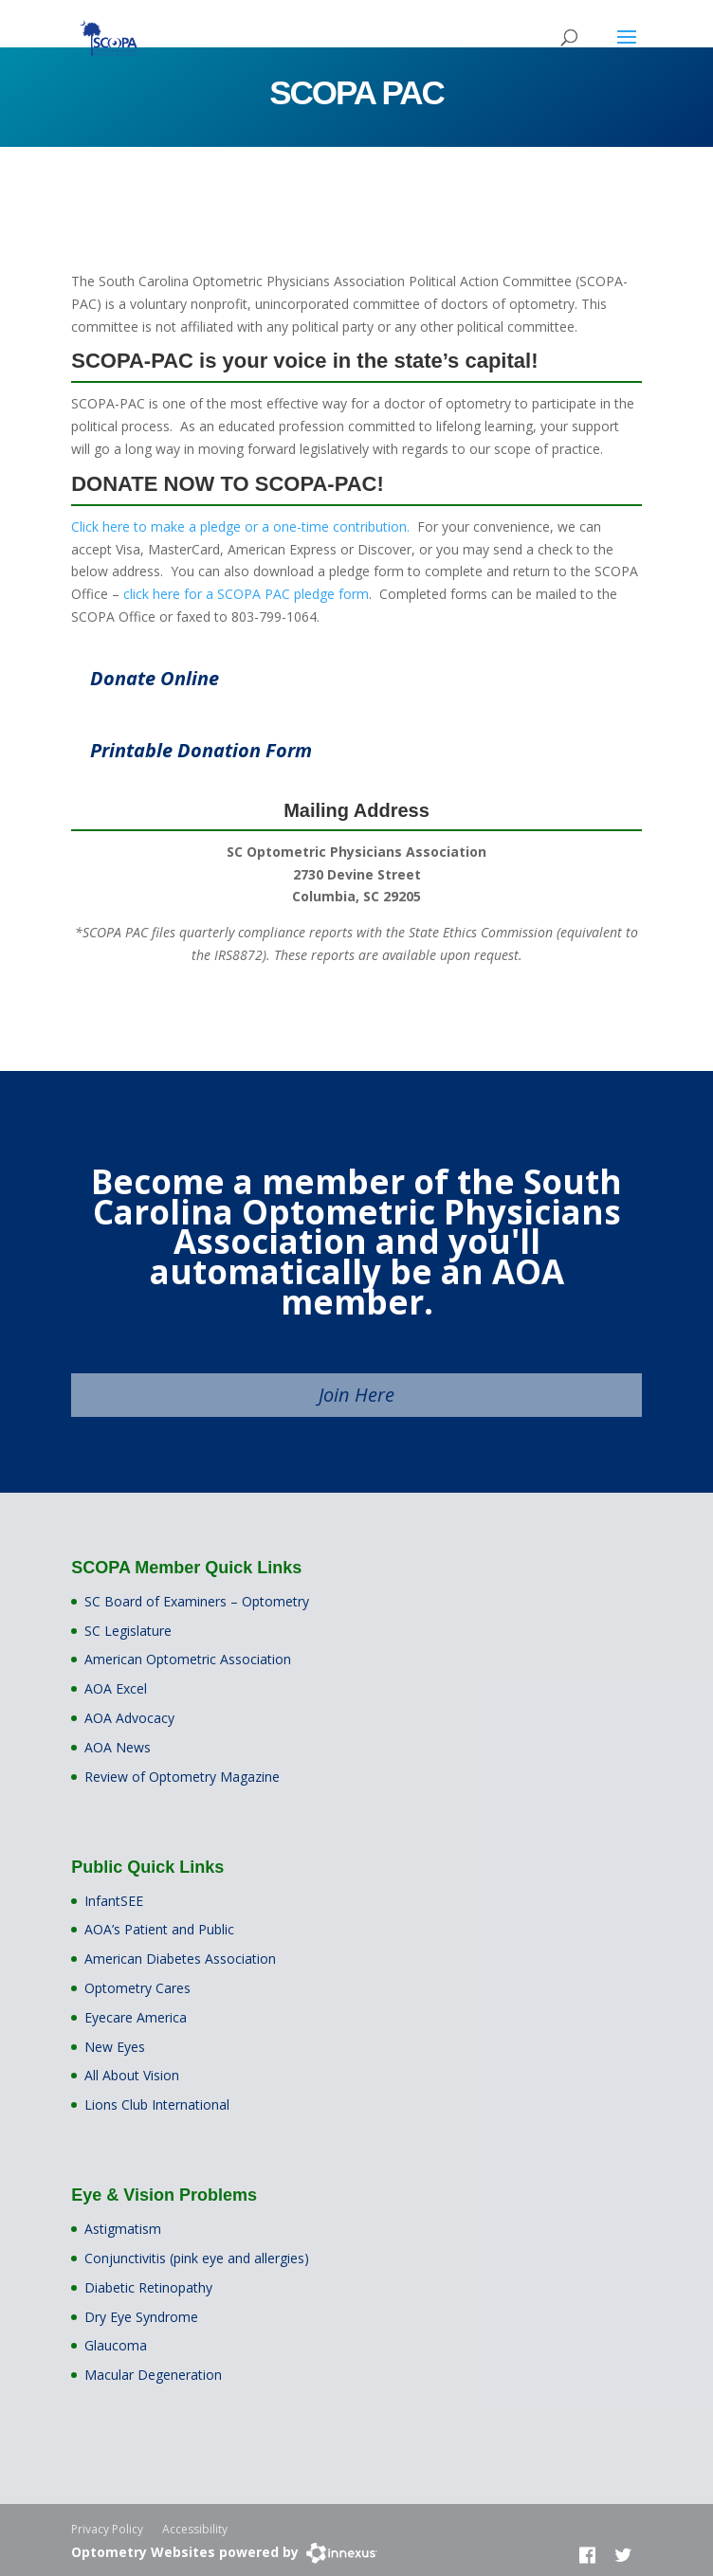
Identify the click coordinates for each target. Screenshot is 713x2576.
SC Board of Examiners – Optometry (196, 1601)
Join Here (356, 1394)
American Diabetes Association (180, 1959)
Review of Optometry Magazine (182, 1777)
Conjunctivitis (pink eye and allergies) (196, 2258)
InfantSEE (113, 1901)
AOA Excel (115, 1688)
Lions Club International (156, 2104)
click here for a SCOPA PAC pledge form (246, 594)
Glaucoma (115, 2345)
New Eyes (114, 2047)
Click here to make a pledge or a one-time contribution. (240, 526)
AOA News (117, 1747)
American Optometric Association (187, 1659)
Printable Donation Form (201, 750)
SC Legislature (128, 1631)
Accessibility (195, 2529)
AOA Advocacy (129, 1718)
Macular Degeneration (153, 2375)
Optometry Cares (137, 1988)
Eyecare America (135, 2017)
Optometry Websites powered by (185, 2552)
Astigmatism (122, 2229)
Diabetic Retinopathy (148, 2287)
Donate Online (154, 678)
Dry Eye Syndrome (141, 2317)
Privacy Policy (107, 2529)
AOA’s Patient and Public (159, 1929)
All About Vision (131, 2075)
